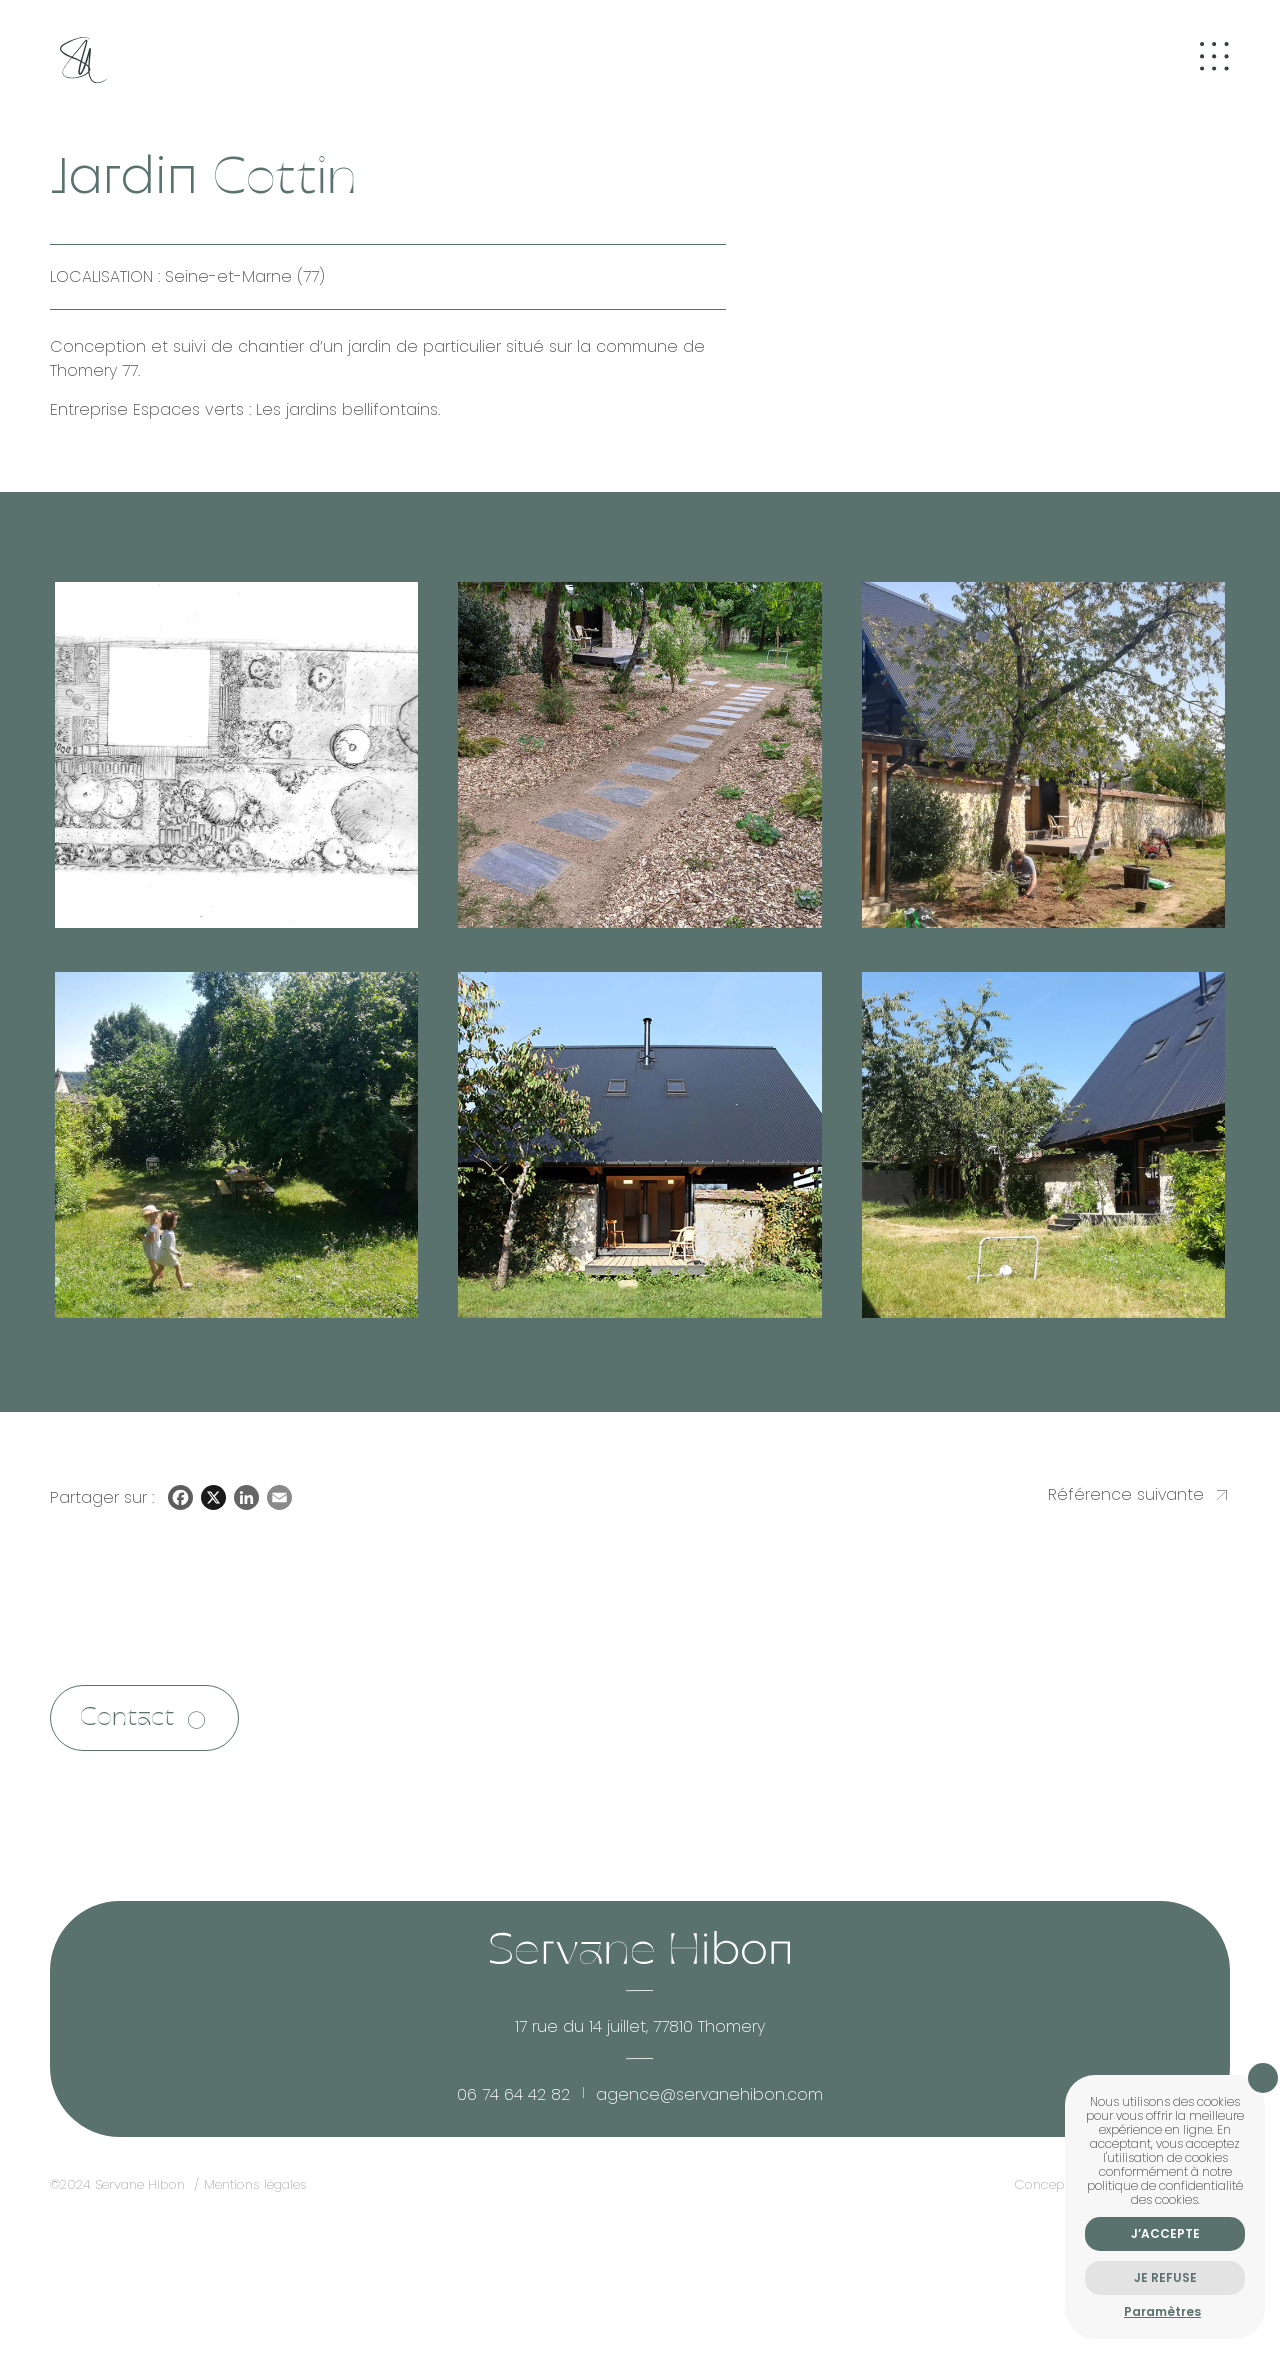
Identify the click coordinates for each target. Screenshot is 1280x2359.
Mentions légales (255, 2186)
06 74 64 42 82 (513, 2096)
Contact (128, 1719)
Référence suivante (1125, 1495)
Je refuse (1165, 2277)
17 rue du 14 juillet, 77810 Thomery (640, 2028)
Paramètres (1162, 2311)
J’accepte (1165, 2233)
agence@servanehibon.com (710, 2096)
